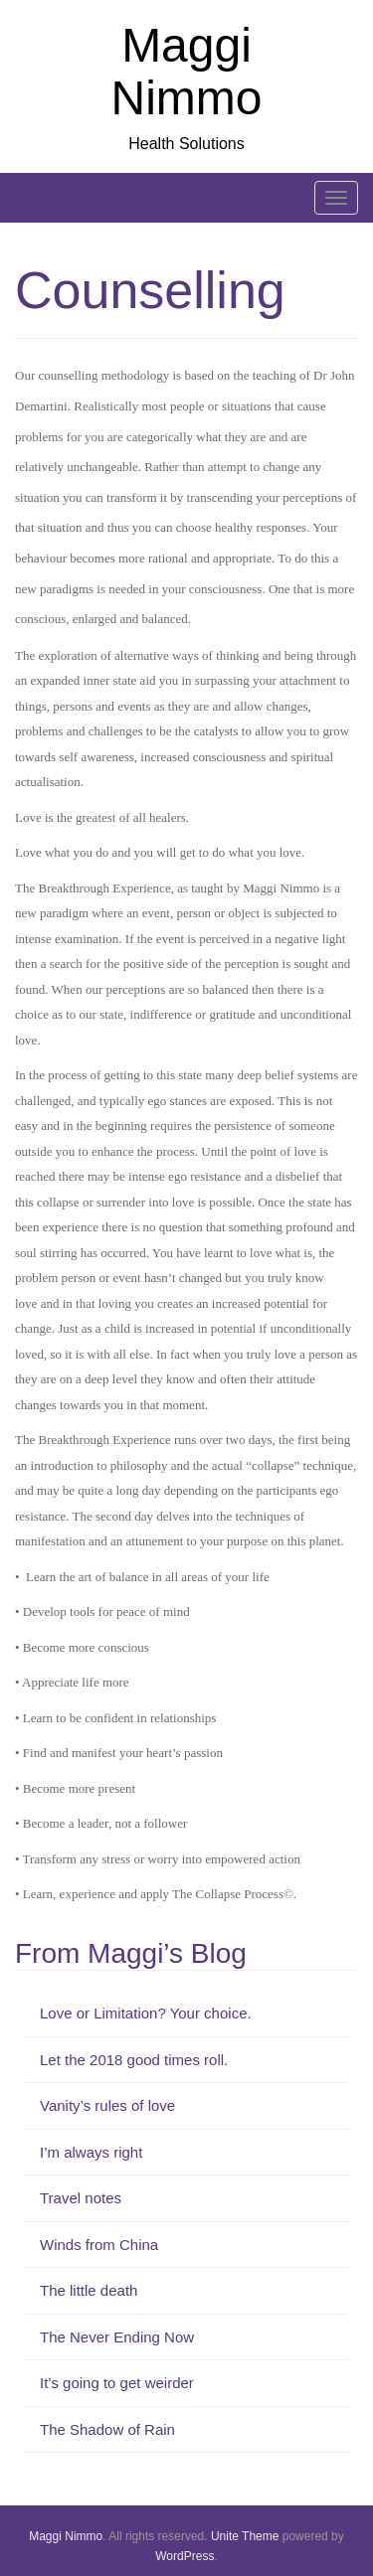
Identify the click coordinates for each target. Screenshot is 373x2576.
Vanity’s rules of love (107, 2105)
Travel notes (80, 2197)
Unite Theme (245, 2536)
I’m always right (91, 2152)
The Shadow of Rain (107, 2429)
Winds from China (99, 2244)
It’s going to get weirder (117, 2382)
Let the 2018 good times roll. (134, 2059)
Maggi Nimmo (187, 71)
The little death (88, 2290)
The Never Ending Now (117, 2337)
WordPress (184, 2556)
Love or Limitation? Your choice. (146, 2013)
